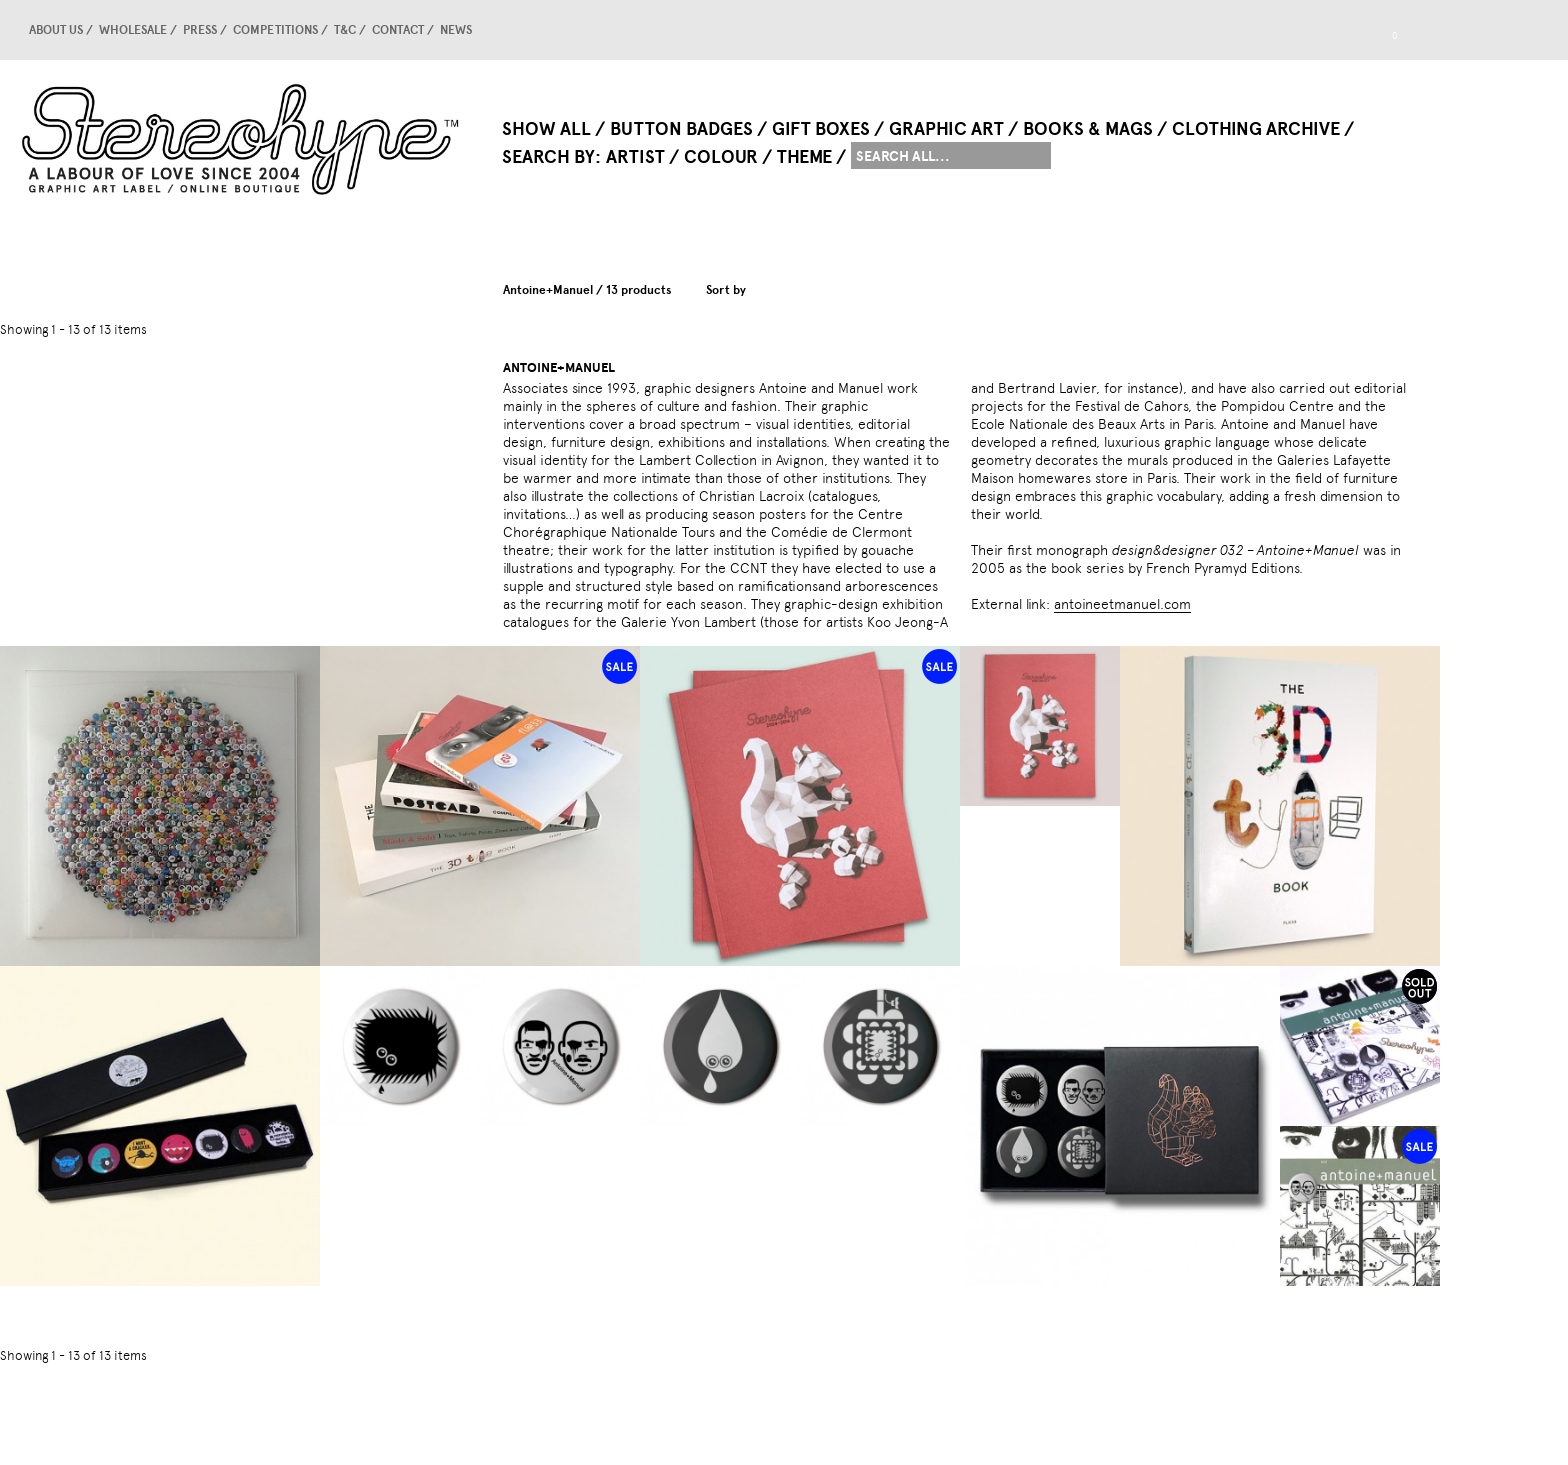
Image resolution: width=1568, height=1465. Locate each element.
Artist (635, 157)
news (456, 30)
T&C (345, 30)
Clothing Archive (1256, 129)
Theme (804, 157)
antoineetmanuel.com (1122, 604)
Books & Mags (1088, 129)
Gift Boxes (821, 129)
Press (200, 30)
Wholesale (133, 30)
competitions (275, 30)
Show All (546, 129)
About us (56, 30)
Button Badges (681, 129)
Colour (721, 157)
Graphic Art (946, 129)
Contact (398, 30)
